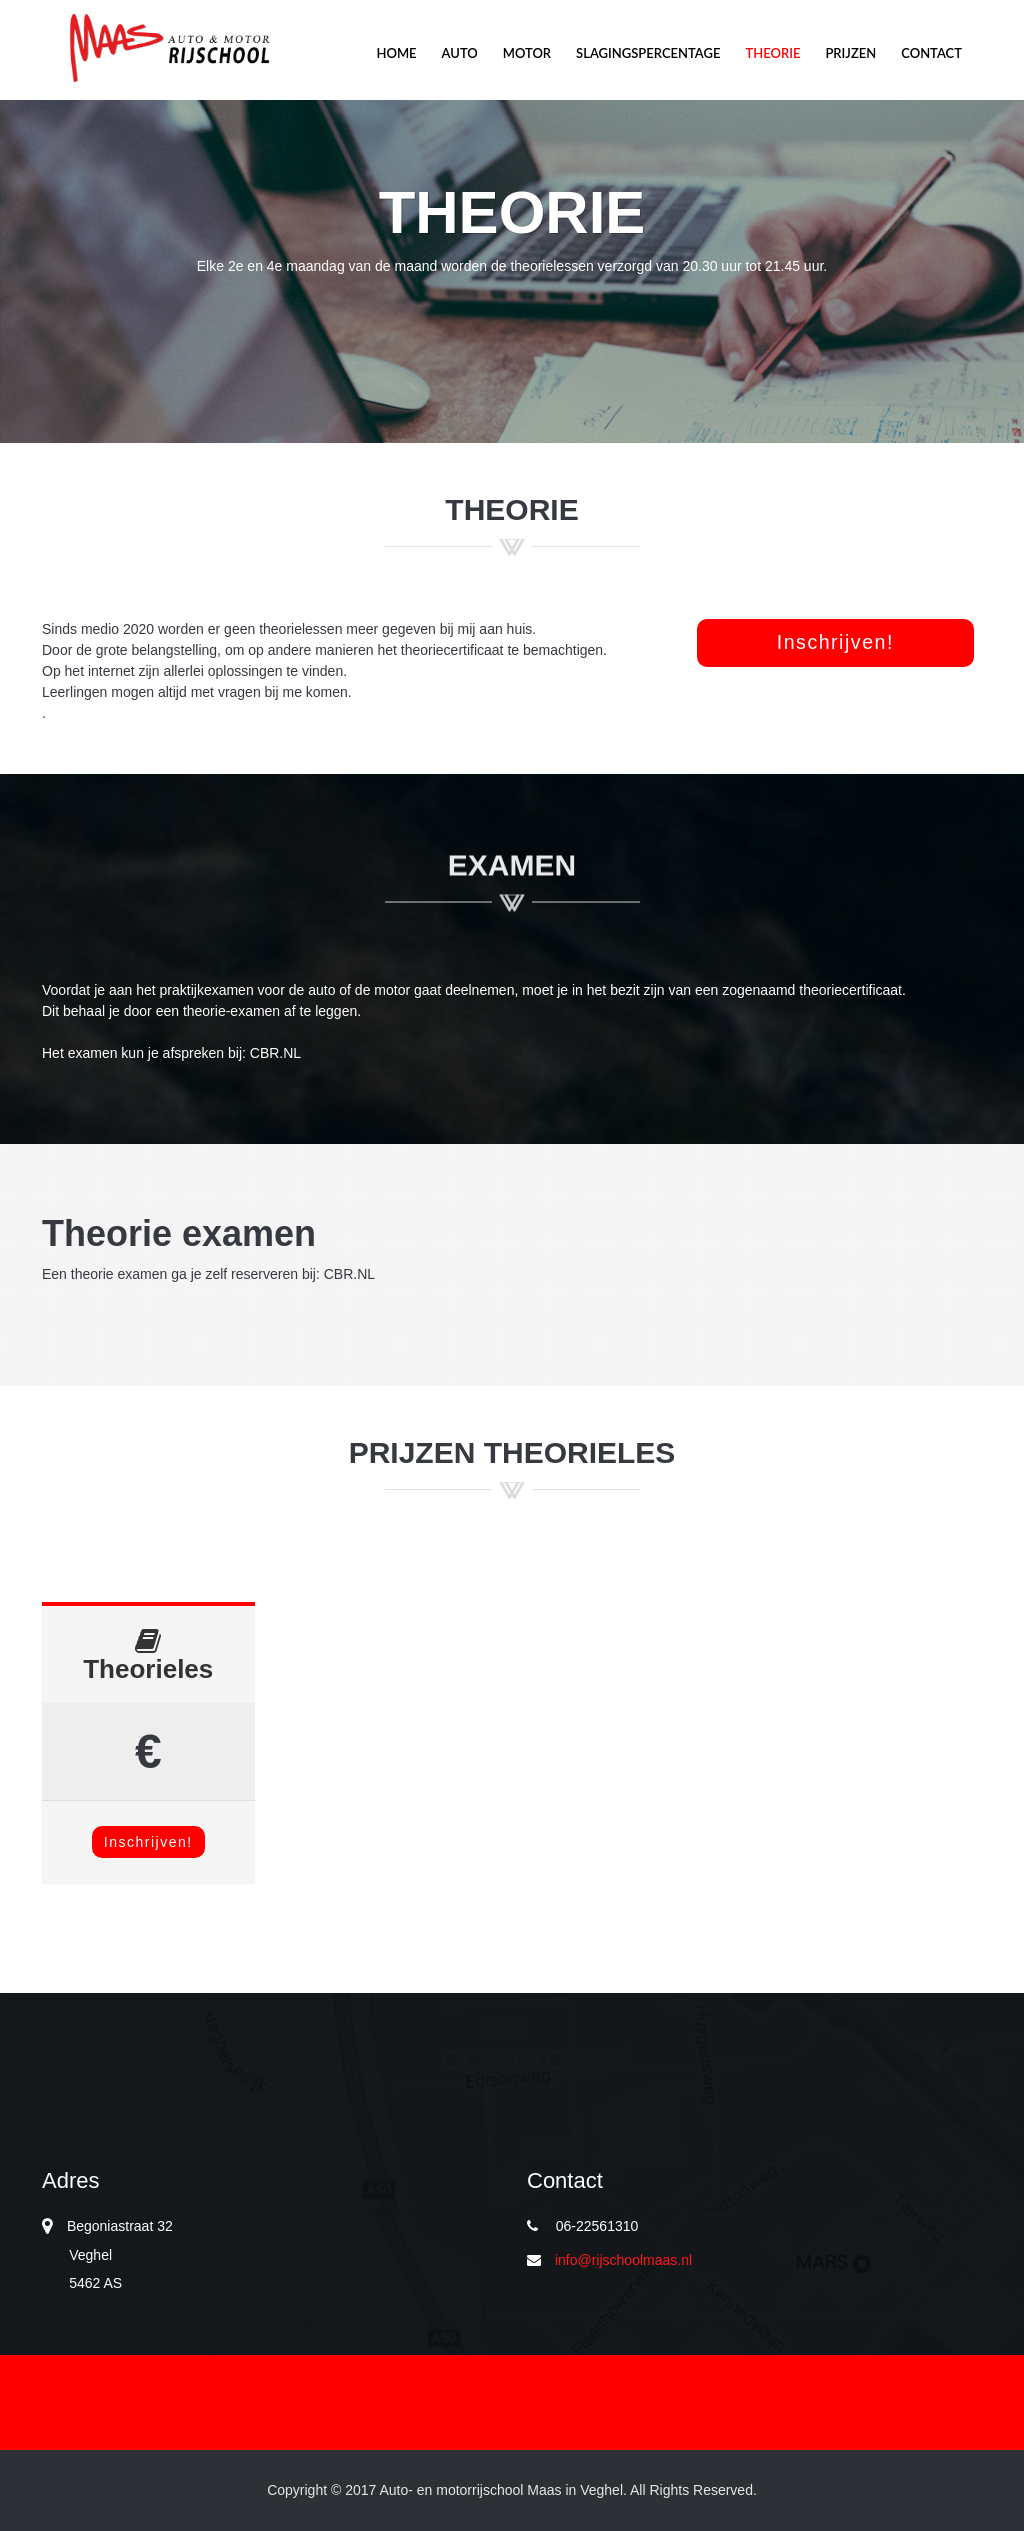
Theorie (772, 53)
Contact (931, 53)
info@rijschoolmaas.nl (623, 2260)
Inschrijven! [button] (835, 642)
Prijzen (850, 53)
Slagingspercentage (648, 53)
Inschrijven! (148, 1842)
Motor (167, 48)
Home (396, 53)
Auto (460, 53)
